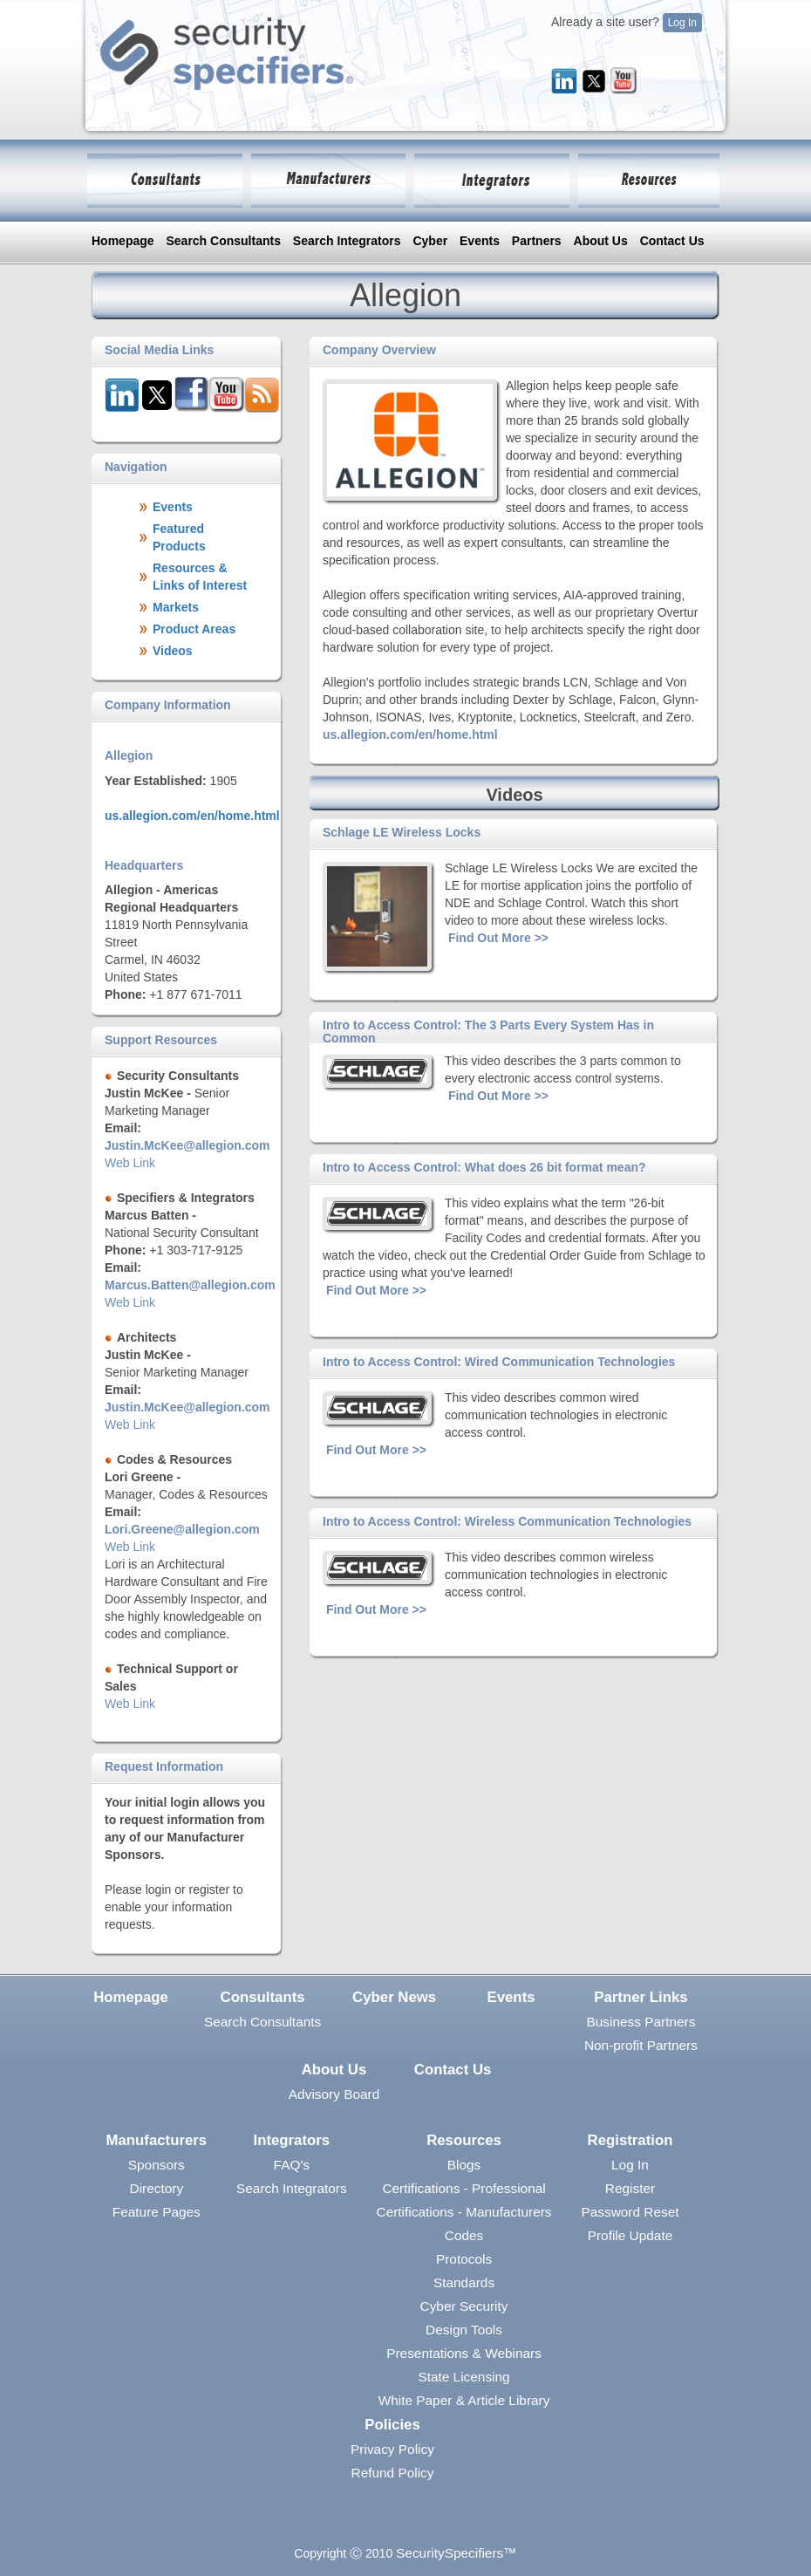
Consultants (263, 1997)
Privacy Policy (392, 2449)
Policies (392, 2424)
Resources (463, 2140)
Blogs (464, 2164)
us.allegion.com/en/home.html (192, 816)
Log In (682, 23)
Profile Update (630, 2235)
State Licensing (463, 2376)
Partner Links (640, 1997)
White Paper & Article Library (464, 2400)
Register (630, 2188)
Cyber (429, 241)
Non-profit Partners (641, 2045)
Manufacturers (156, 2140)
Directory (157, 2188)
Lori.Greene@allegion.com (182, 1529)
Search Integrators (347, 241)
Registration (630, 2140)
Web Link (130, 1163)
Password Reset (629, 2211)
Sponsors (156, 2164)
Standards (463, 2282)
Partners (537, 241)
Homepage (123, 241)
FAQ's (292, 2164)
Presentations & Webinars (464, 2353)
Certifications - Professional (463, 2188)
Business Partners (640, 2021)
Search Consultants (223, 241)
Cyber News (394, 1997)
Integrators (292, 2140)
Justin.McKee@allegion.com (187, 1145)
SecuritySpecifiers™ (456, 2552)
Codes (464, 2235)
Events (480, 241)
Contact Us (672, 241)
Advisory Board (334, 2094)
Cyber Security (464, 2306)
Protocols (464, 2258)
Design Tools (464, 2329)
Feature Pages (156, 2211)
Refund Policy (392, 2472)
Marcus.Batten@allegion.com (190, 1285)
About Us (601, 241)
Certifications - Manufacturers (464, 2211)
